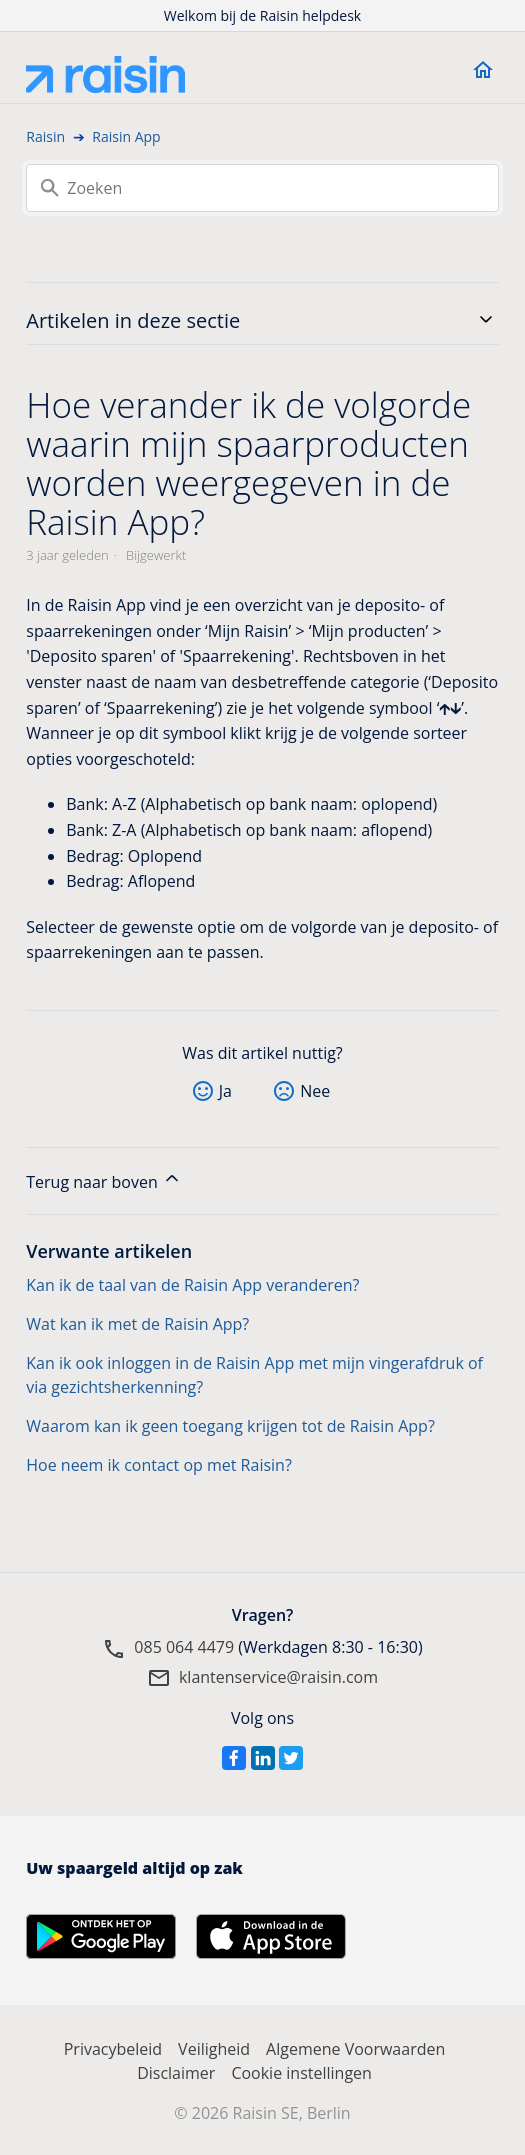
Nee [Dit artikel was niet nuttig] (315, 1091)
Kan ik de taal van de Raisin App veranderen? (192, 1285)
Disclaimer (176, 2073)
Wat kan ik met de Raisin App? (137, 1324)
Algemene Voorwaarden (355, 2049)
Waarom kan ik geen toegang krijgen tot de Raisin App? (230, 1426)
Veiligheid (214, 2049)
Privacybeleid (113, 2049)
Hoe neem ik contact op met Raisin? (159, 1465)
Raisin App (126, 136)
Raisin (45, 136)
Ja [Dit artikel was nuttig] (225, 1091)
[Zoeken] (262, 188)
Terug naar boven (104, 1180)
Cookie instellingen (301, 2073)
